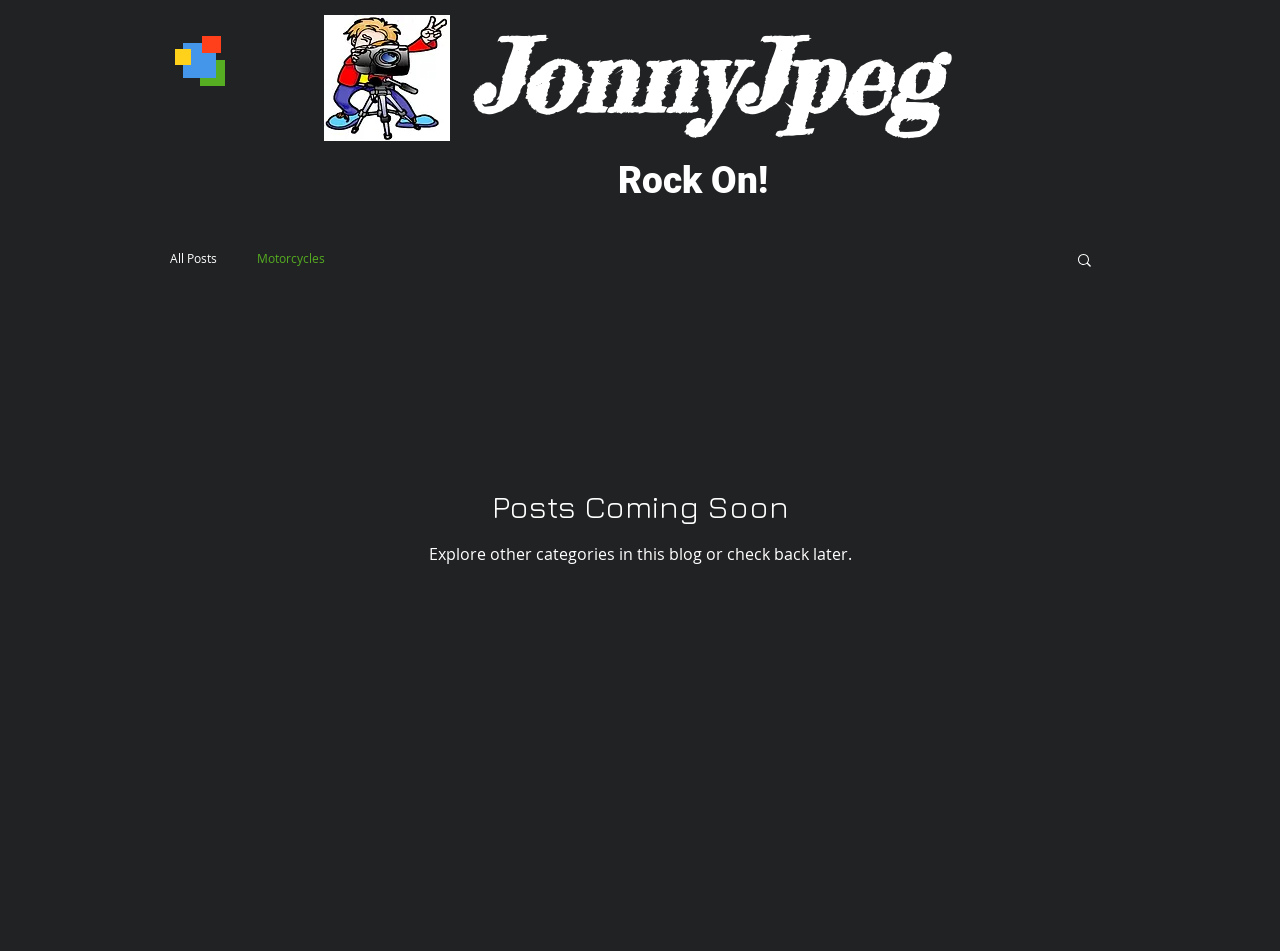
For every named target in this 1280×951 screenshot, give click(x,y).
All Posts (193, 258)
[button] (1084, 261)
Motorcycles (291, 258)
